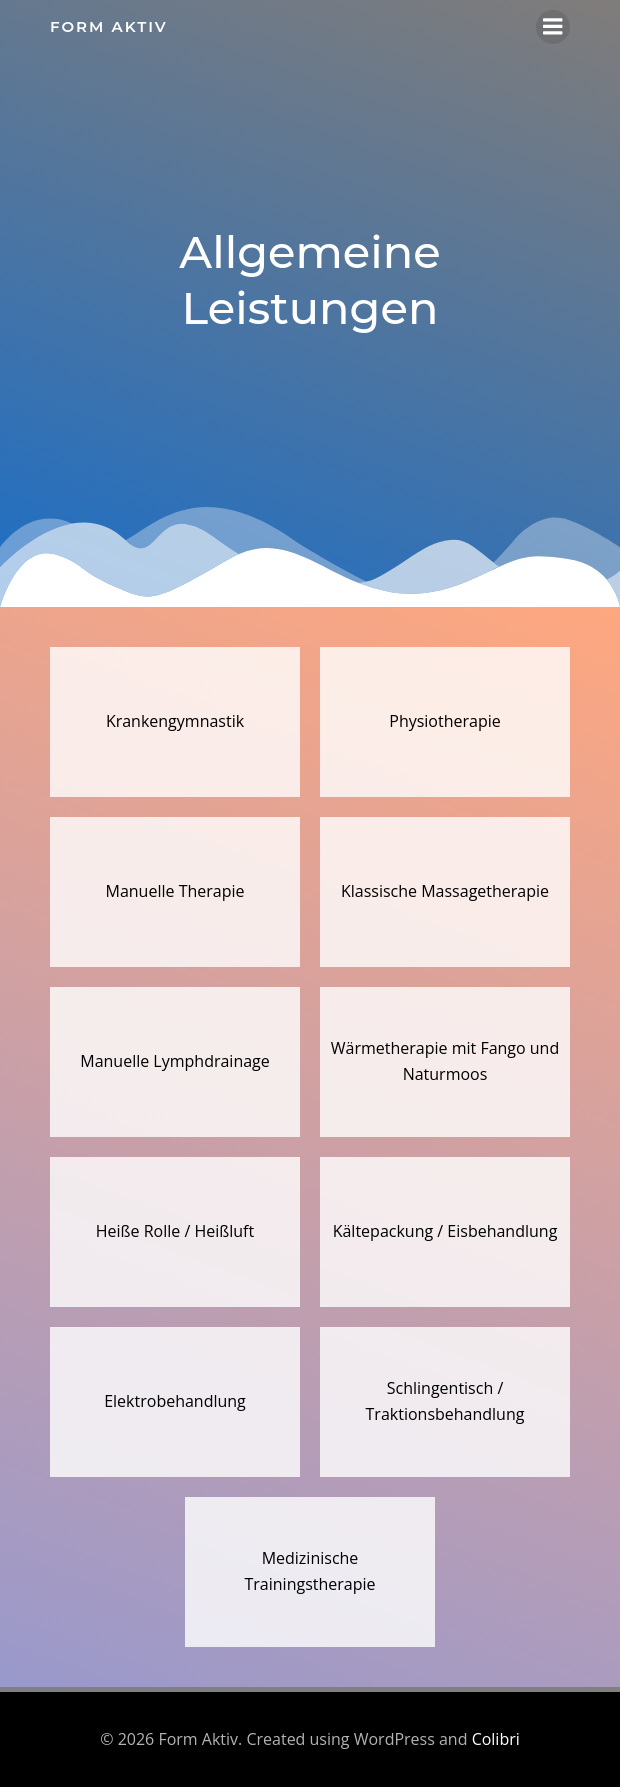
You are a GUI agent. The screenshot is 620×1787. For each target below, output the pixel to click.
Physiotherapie (444, 721)
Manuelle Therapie (175, 891)
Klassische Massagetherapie (445, 891)
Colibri (496, 1739)
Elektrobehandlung (175, 1401)
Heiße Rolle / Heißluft (175, 1231)
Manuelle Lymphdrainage (175, 1061)
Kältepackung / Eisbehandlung (445, 1231)
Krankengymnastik (175, 721)
